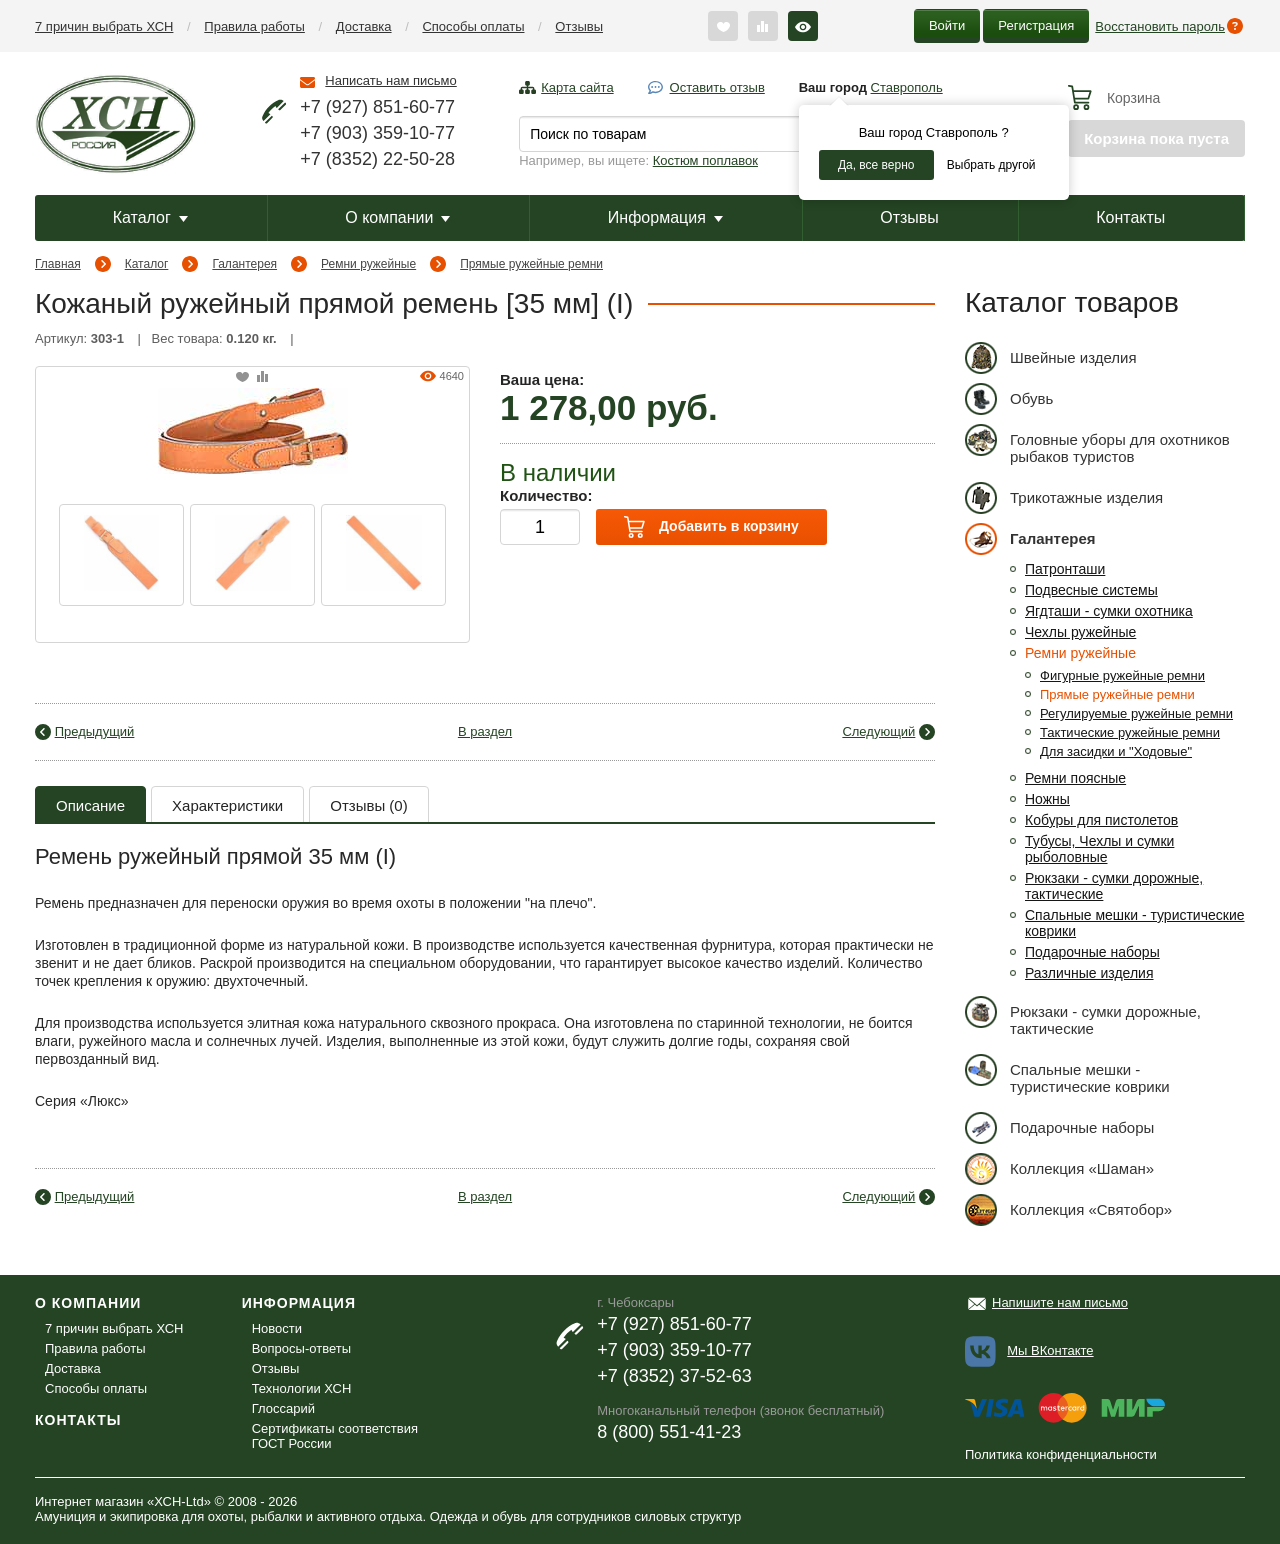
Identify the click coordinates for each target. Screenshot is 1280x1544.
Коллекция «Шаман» (1059, 1168)
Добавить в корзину (711, 527)
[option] (121, 555)
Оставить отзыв (717, 87)
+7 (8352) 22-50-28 (377, 159)
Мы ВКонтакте (1050, 1350)
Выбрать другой (991, 165)
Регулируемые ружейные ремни (1136, 713)
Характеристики (227, 805)
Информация (665, 217)
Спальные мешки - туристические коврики (1067, 1074)
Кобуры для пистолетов (1101, 820)
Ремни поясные (1075, 778)
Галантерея (244, 264)
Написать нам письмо (390, 80)
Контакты (1130, 217)
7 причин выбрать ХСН (104, 26)
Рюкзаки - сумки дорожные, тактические (1083, 1016)
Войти (947, 25)
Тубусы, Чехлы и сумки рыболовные (1099, 849)
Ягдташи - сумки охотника (1109, 611)
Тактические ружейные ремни (1130, 732)
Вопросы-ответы (301, 1348)
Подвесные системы (1091, 590)
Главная (58, 264)
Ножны (1047, 799)
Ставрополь (907, 87)
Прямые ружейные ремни (531, 264)
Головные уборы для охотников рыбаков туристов (1097, 444)
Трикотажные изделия (1064, 497)
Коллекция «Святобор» (1068, 1209)
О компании (397, 217)
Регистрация (1036, 25)
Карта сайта (577, 87)
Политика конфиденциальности (1061, 1454)
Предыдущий (95, 731)
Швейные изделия (1051, 357)
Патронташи (1065, 569)
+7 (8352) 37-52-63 (674, 1376)
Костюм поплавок (705, 160)
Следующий (878, 731)
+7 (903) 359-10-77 (377, 133)
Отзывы (579, 26)
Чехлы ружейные (1080, 632)
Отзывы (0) (368, 805)
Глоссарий (283, 1408)
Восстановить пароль (1160, 26)
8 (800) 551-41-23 (669, 1432)
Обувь (1009, 398)
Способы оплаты (473, 26)
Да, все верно (876, 165)
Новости (277, 1328)
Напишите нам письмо (1060, 1302)
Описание (90, 805)
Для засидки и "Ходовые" (1116, 751)
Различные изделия (1089, 973)
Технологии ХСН (302, 1388)
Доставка (364, 26)
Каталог (150, 217)
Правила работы (254, 26)
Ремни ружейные (368, 264)
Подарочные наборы (1092, 952)
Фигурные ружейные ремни (1122, 675)
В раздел (485, 731)
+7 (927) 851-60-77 (377, 107)
